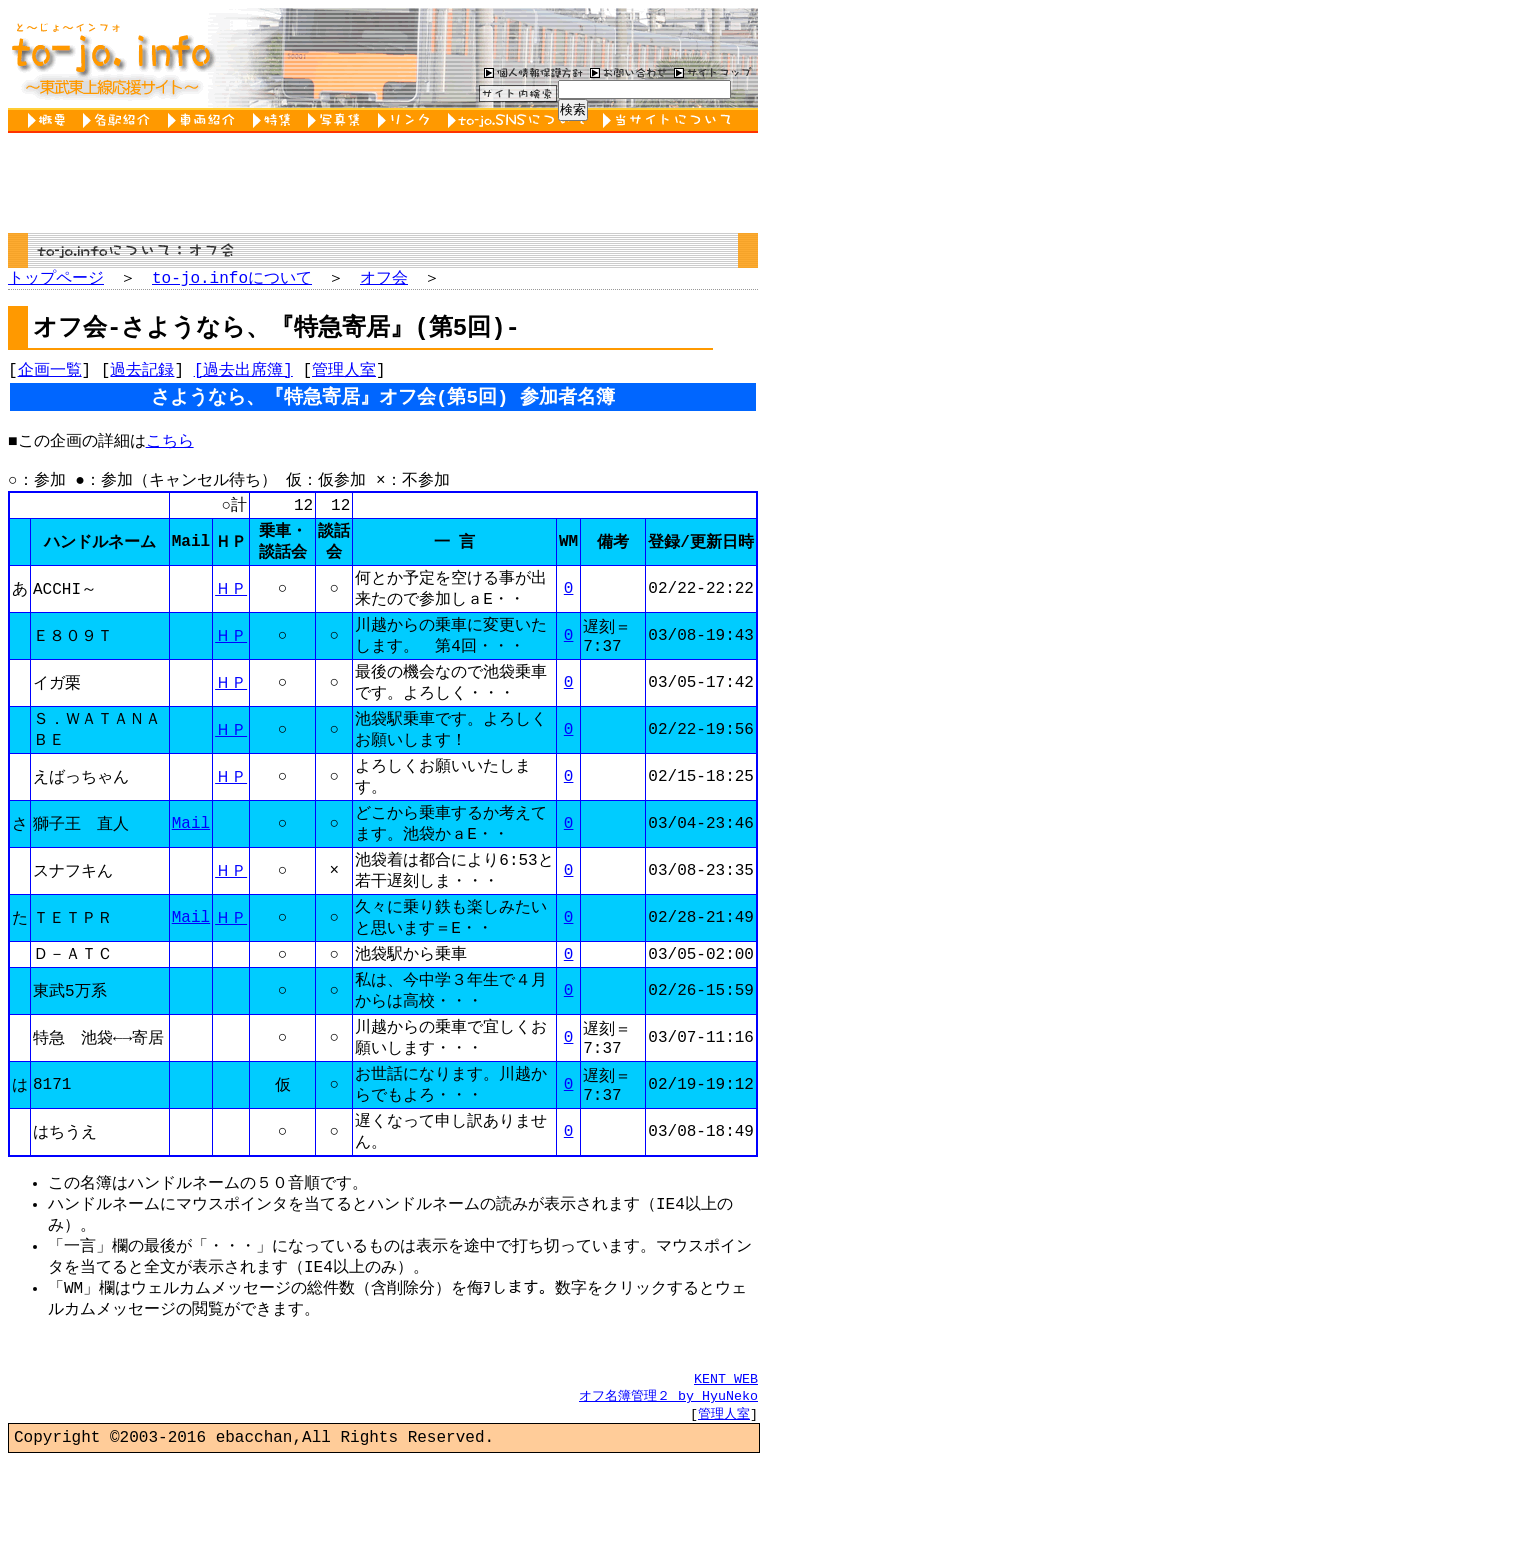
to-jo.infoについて (232, 279)
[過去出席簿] (243, 375)
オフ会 (384, 279)
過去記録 (142, 375)
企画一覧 (50, 375)
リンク (408, 120)
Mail (191, 872)
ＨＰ (231, 617)
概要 (50, 120)
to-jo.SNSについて (520, 120)
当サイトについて (670, 120)
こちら (170, 454)
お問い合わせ (626, 72)
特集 (275, 120)
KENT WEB (726, 1479)
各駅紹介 (120, 120)
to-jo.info (110, 58)
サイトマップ (713, 72)
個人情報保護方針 (531, 72)
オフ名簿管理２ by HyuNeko (668, 1497)
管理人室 (344, 375)
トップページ (56, 279)
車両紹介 (205, 120)
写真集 (338, 120)
